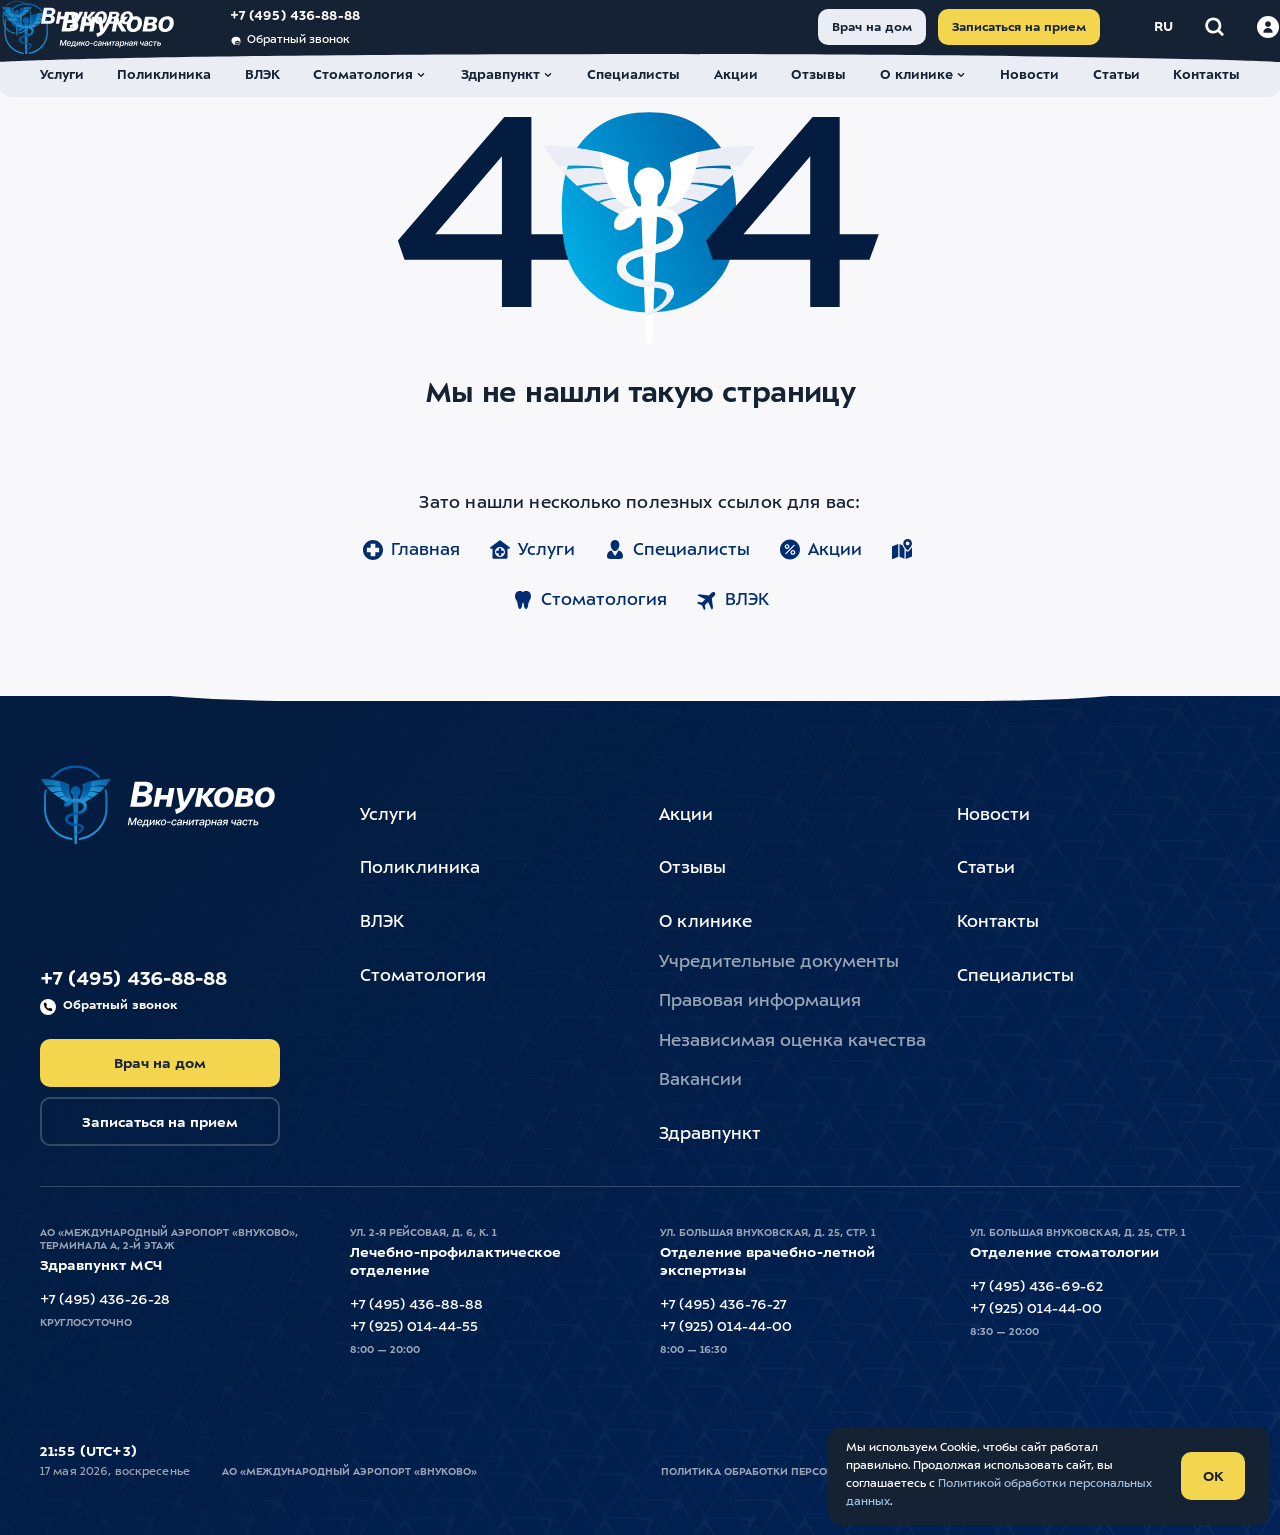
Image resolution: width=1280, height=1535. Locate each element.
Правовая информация (760, 1001)
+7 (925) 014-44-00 (726, 1327)
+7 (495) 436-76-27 (723, 1305)
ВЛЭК (732, 656)
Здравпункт (710, 1134)
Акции (820, 606)
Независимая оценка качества (792, 1041)
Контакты (998, 922)
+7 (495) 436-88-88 (334, 28)
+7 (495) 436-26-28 (105, 1300)
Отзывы (692, 868)
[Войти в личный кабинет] (1229, 39)
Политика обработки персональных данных (796, 1472)
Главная (410, 606)
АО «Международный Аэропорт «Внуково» (349, 1472)
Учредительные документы (779, 962)
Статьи (986, 868)
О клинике (705, 922)
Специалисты (676, 606)
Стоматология (589, 656)
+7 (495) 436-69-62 (1036, 1287)
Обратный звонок (329, 53)
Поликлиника (420, 868)
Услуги (531, 606)
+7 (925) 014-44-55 (414, 1327)
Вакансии (700, 1080)
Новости (993, 815)
